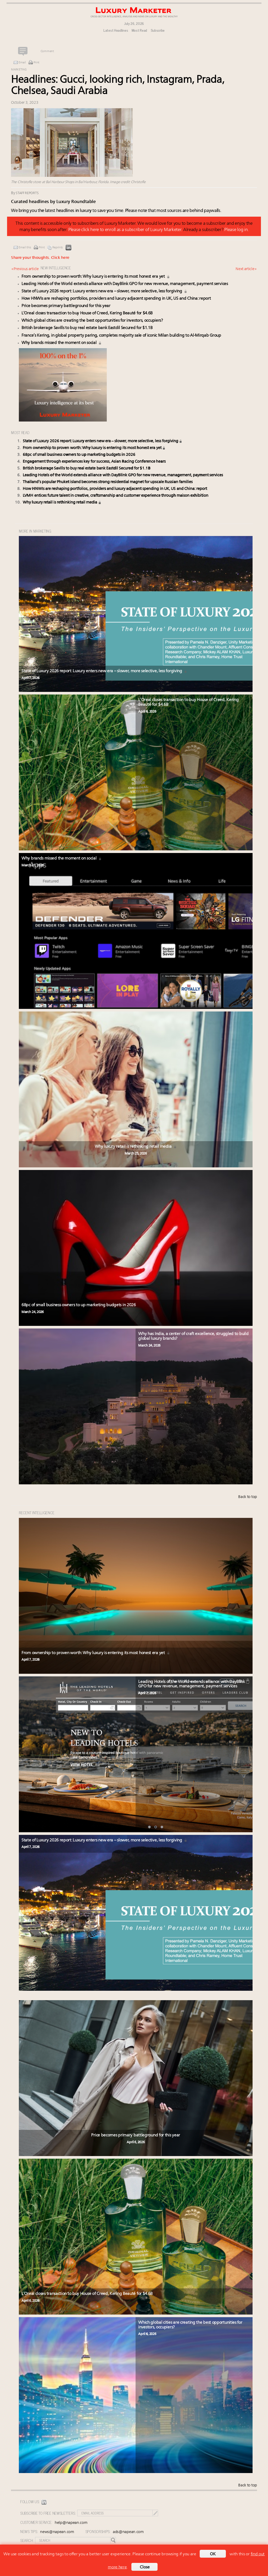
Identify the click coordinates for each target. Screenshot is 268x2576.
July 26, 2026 (134, 23)
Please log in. (236, 230)
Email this (25, 247)
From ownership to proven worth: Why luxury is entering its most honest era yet (95, 277)
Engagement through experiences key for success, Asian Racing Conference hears (94, 462)
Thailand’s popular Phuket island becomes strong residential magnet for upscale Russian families (108, 482)
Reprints (57, 247)
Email (22, 62)
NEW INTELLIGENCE (56, 267)
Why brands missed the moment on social (61, 343)
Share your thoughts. (40, 258)
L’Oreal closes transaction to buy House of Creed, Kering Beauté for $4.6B (87, 313)
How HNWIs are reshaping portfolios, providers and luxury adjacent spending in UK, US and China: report (116, 299)
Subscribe (158, 30)
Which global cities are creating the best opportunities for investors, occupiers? (92, 321)
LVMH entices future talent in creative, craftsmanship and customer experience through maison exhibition (115, 496)
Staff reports (27, 193)
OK (213, 2554)
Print (37, 62)
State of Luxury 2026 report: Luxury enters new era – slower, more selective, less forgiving (104, 291)
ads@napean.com (128, 2532)
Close (145, 2567)
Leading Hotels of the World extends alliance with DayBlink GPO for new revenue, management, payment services (124, 284)
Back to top (247, 1497)
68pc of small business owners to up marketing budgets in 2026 (79, 455)
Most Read (139, 30)
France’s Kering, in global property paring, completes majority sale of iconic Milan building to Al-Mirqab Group (121, 335)
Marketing (18, 69)
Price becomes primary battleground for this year (65, 306)
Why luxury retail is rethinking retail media (62, 503)
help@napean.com (71, 2523)
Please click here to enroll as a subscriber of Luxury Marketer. (125, 230)
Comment (47, 51)
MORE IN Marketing (35, 531)
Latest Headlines (115, 30)
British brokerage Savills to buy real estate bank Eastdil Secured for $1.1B (87, 328)
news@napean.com (57, 2532)
